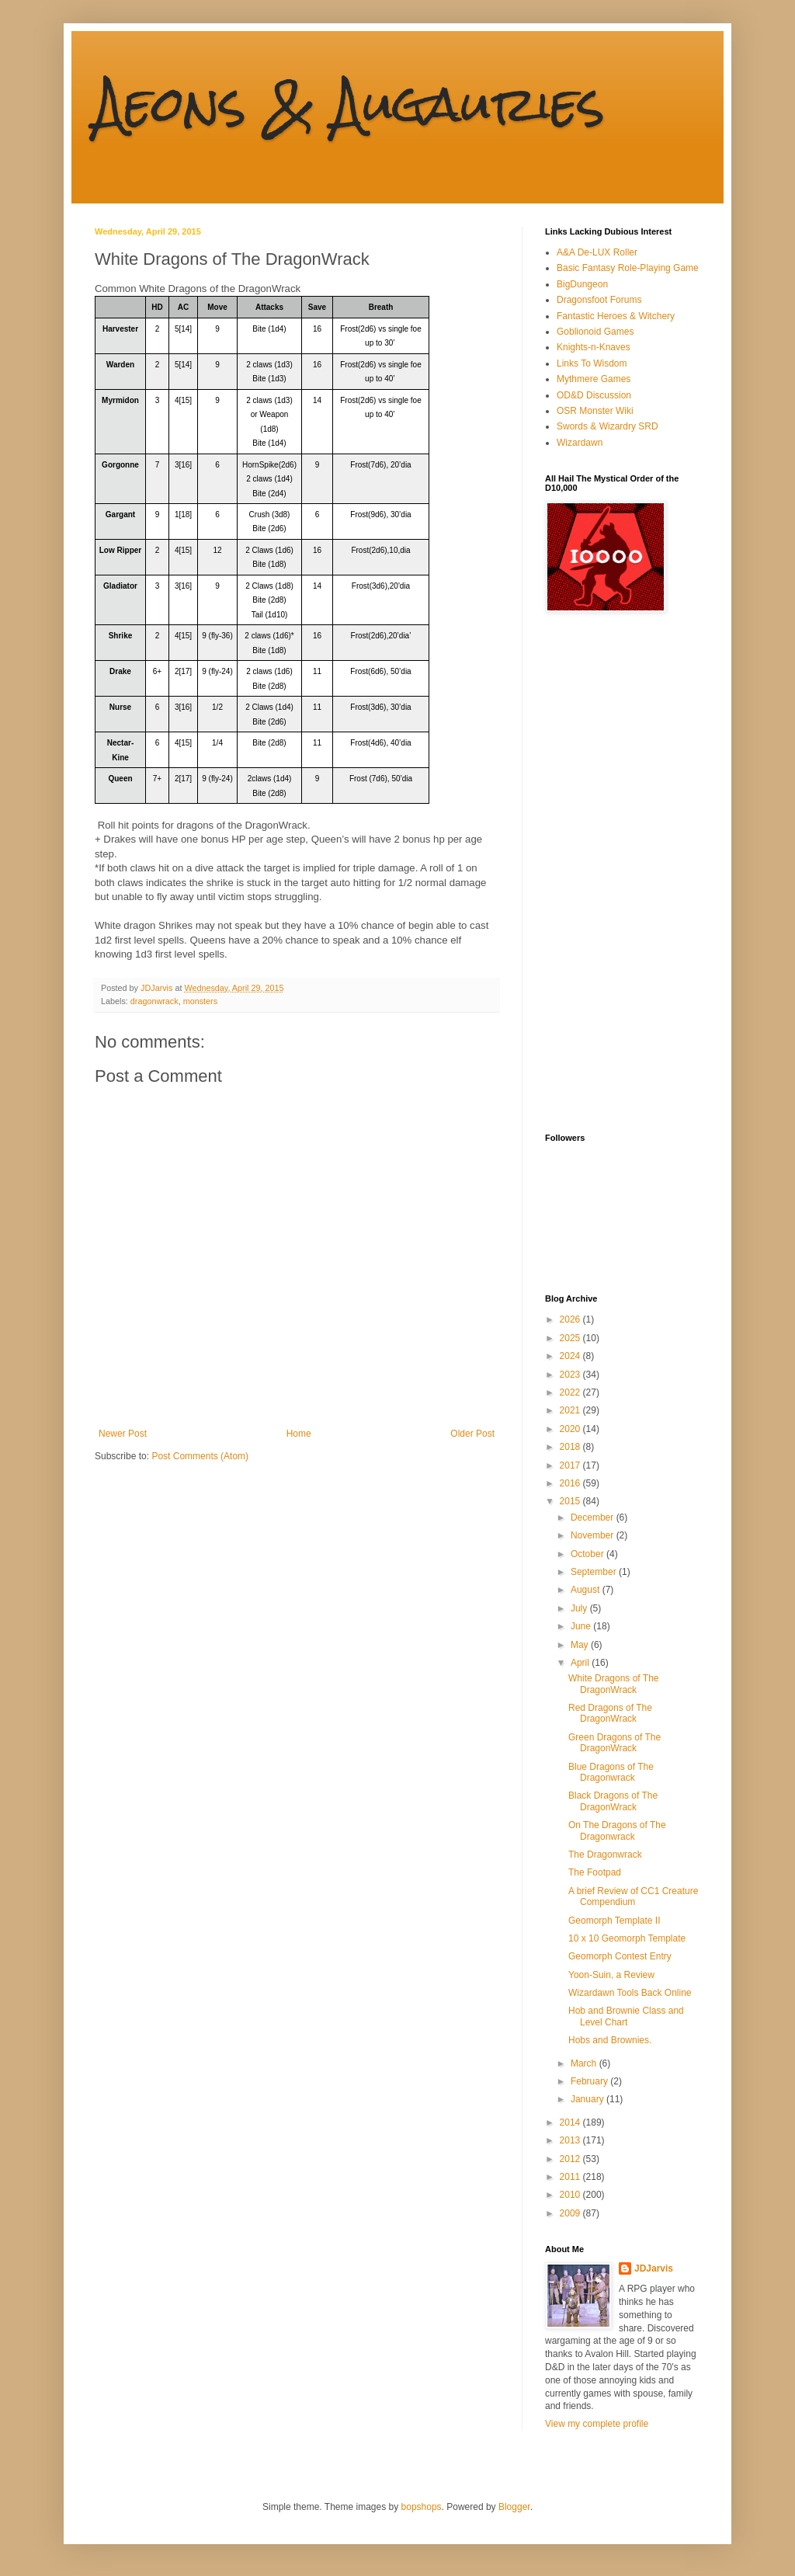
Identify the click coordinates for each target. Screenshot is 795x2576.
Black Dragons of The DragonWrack (613, 1801)
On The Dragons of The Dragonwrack (617, 1830)
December (593, 1517)
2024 (571, 1356)
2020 (571, 1429)
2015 (571, 1501)
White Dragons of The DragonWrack (613, 1684)
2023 (571, 1374)
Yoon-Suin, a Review (611, 1974)
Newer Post (123, 1433)
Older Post (472, 1433)
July (580, 1608)
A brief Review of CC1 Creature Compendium (633, 1896)
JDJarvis (653, 2268)
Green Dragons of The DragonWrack (614, 1743)
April (581, 1662)
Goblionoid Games (595, 331)
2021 (571, 1410)
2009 (571, 2213)
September (595, 1571)
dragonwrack (154, 1001)
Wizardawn (579, 442)
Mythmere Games (593, 379)
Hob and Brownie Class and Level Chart (626, 2016)
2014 (571, 2122)
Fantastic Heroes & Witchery (616, 316)
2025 (571, 1338)
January (588, 2099)
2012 (571, 2159)
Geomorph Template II (614, 1920)
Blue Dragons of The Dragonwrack (611, 1772)
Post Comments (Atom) (199, 1456)
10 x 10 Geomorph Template (627, 1938)
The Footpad (594, 1872)
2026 (571, 1319)
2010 (571, 2194)
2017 (571, 1465)
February (590, 2081)
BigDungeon (582, 284)
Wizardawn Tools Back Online (630, 1992)
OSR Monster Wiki (595, 410)
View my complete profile (596, 2423)
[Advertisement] (607, 873)
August (586, 1589)
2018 (571, 1446)
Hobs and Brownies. (609, 2040)
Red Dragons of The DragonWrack (610, 1713)
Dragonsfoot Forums (599, 299)
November (593, 1535)
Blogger (514, 2506)
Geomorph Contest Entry (620, 1956)
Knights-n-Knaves (593, 347)
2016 (571, 1483)
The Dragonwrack (605, 1854)
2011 (571, 2176)
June (582, 1626)
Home (298, 1433)
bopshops (421, 2506)
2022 (571, 1392)
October (588, 1554)
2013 (571, 2140)
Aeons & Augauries (350, 103)
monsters (200, 1001)
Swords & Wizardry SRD (607, 426)
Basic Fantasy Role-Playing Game (628, 267)
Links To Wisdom (592, 363)
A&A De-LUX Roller (597, 252)
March (585, 2063)
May (581, 1644)
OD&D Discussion (594, 395)
